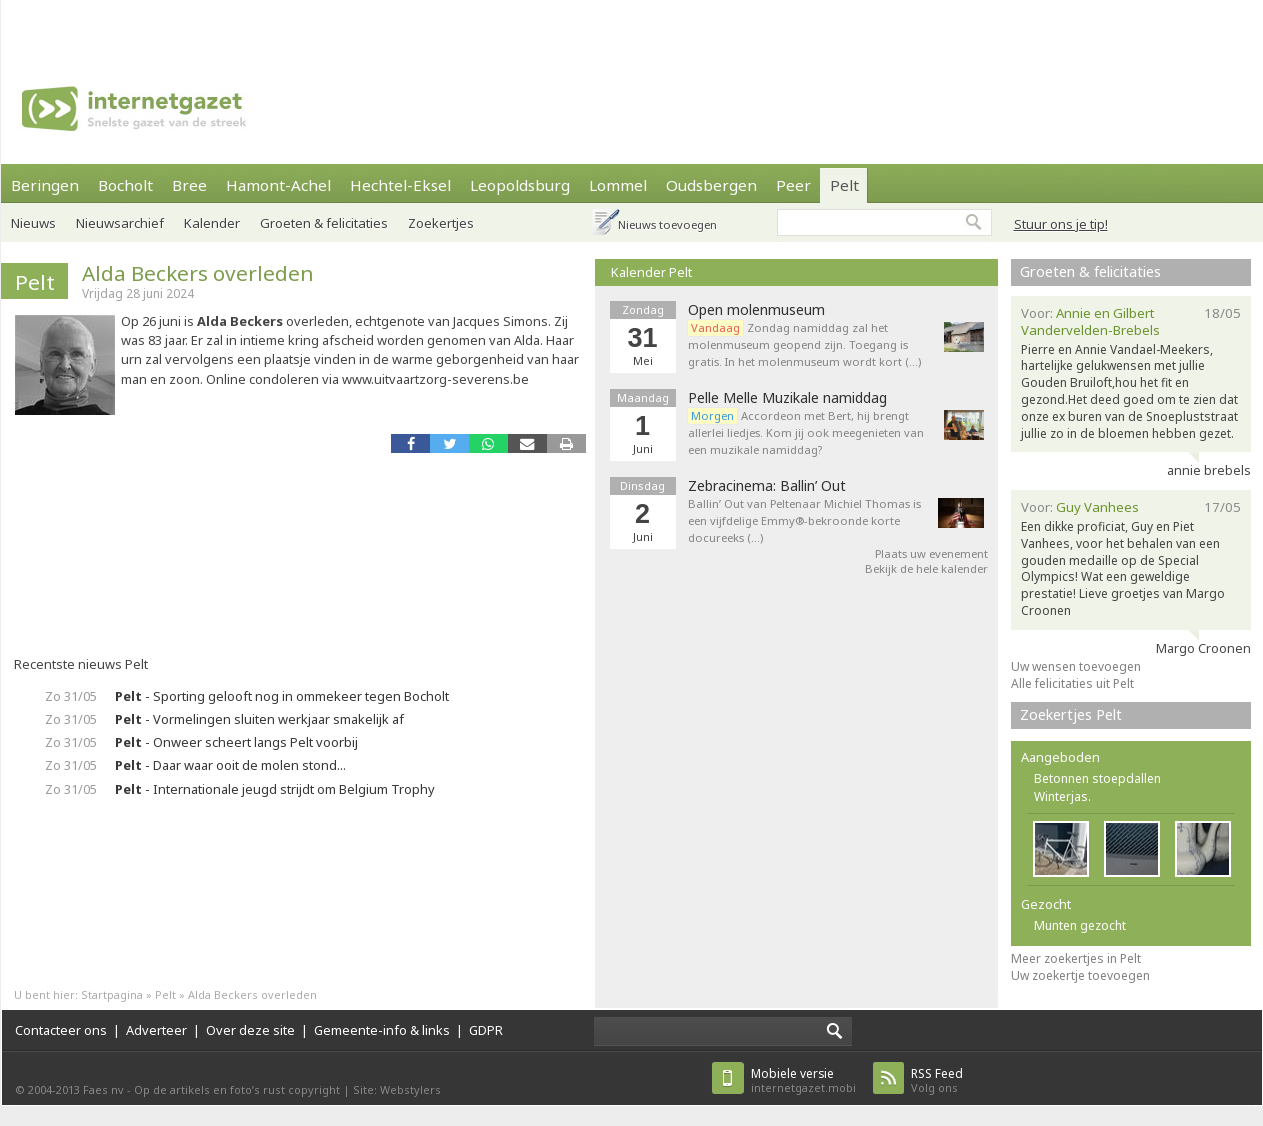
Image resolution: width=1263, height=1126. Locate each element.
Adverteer (156, 1030)
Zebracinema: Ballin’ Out (767, 486)
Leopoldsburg (520, 185)
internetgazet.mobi (803, 1080)
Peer (793, 185)
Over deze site (250, 1030)
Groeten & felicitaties (324, 223)
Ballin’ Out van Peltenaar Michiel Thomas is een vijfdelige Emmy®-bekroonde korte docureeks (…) (804, 520)
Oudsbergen (711, 185)
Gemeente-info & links (382, 1030)
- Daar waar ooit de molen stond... (230, 765)
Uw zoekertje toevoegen (1080, 975)
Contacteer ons (61, 1030)
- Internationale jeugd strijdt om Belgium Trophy (275, 789)
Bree (189, 185)
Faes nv (103, 1089)
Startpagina (112, 994)
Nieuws (33, 223)
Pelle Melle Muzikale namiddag (787, 398)
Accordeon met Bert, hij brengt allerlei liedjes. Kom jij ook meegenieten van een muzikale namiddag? (806, 432)
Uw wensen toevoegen (1076, 666)
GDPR (486, 1030)
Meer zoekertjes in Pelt (1076, 958)
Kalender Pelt (651, 272)
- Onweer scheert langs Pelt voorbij (236, 742)
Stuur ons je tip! (1061, 224)
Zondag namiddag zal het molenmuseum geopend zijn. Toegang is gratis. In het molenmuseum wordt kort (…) (804, 344)
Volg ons (937, 1080)
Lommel (618, 185)
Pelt (844, 185)
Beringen (45, 185)
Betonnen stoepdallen (1097, 778)
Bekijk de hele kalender (926, 568)
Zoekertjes (441, 223)
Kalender (212, 223)
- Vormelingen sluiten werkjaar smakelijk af (259, 719)
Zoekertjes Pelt (1071, 714)
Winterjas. (1062, 796)
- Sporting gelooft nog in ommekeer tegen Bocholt (282, 696)
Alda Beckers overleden (198, 273)
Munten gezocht (1080, 925)
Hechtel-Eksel (400, 185)
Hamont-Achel (278, 185)
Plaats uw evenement (931, 553)
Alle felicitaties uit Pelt (1072, 683)
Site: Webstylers (397, 1089)
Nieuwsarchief (120, 223)
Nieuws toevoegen (667, 224)
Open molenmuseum (756, 310)
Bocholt (125, 185)
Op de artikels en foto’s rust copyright (237, 1089)
